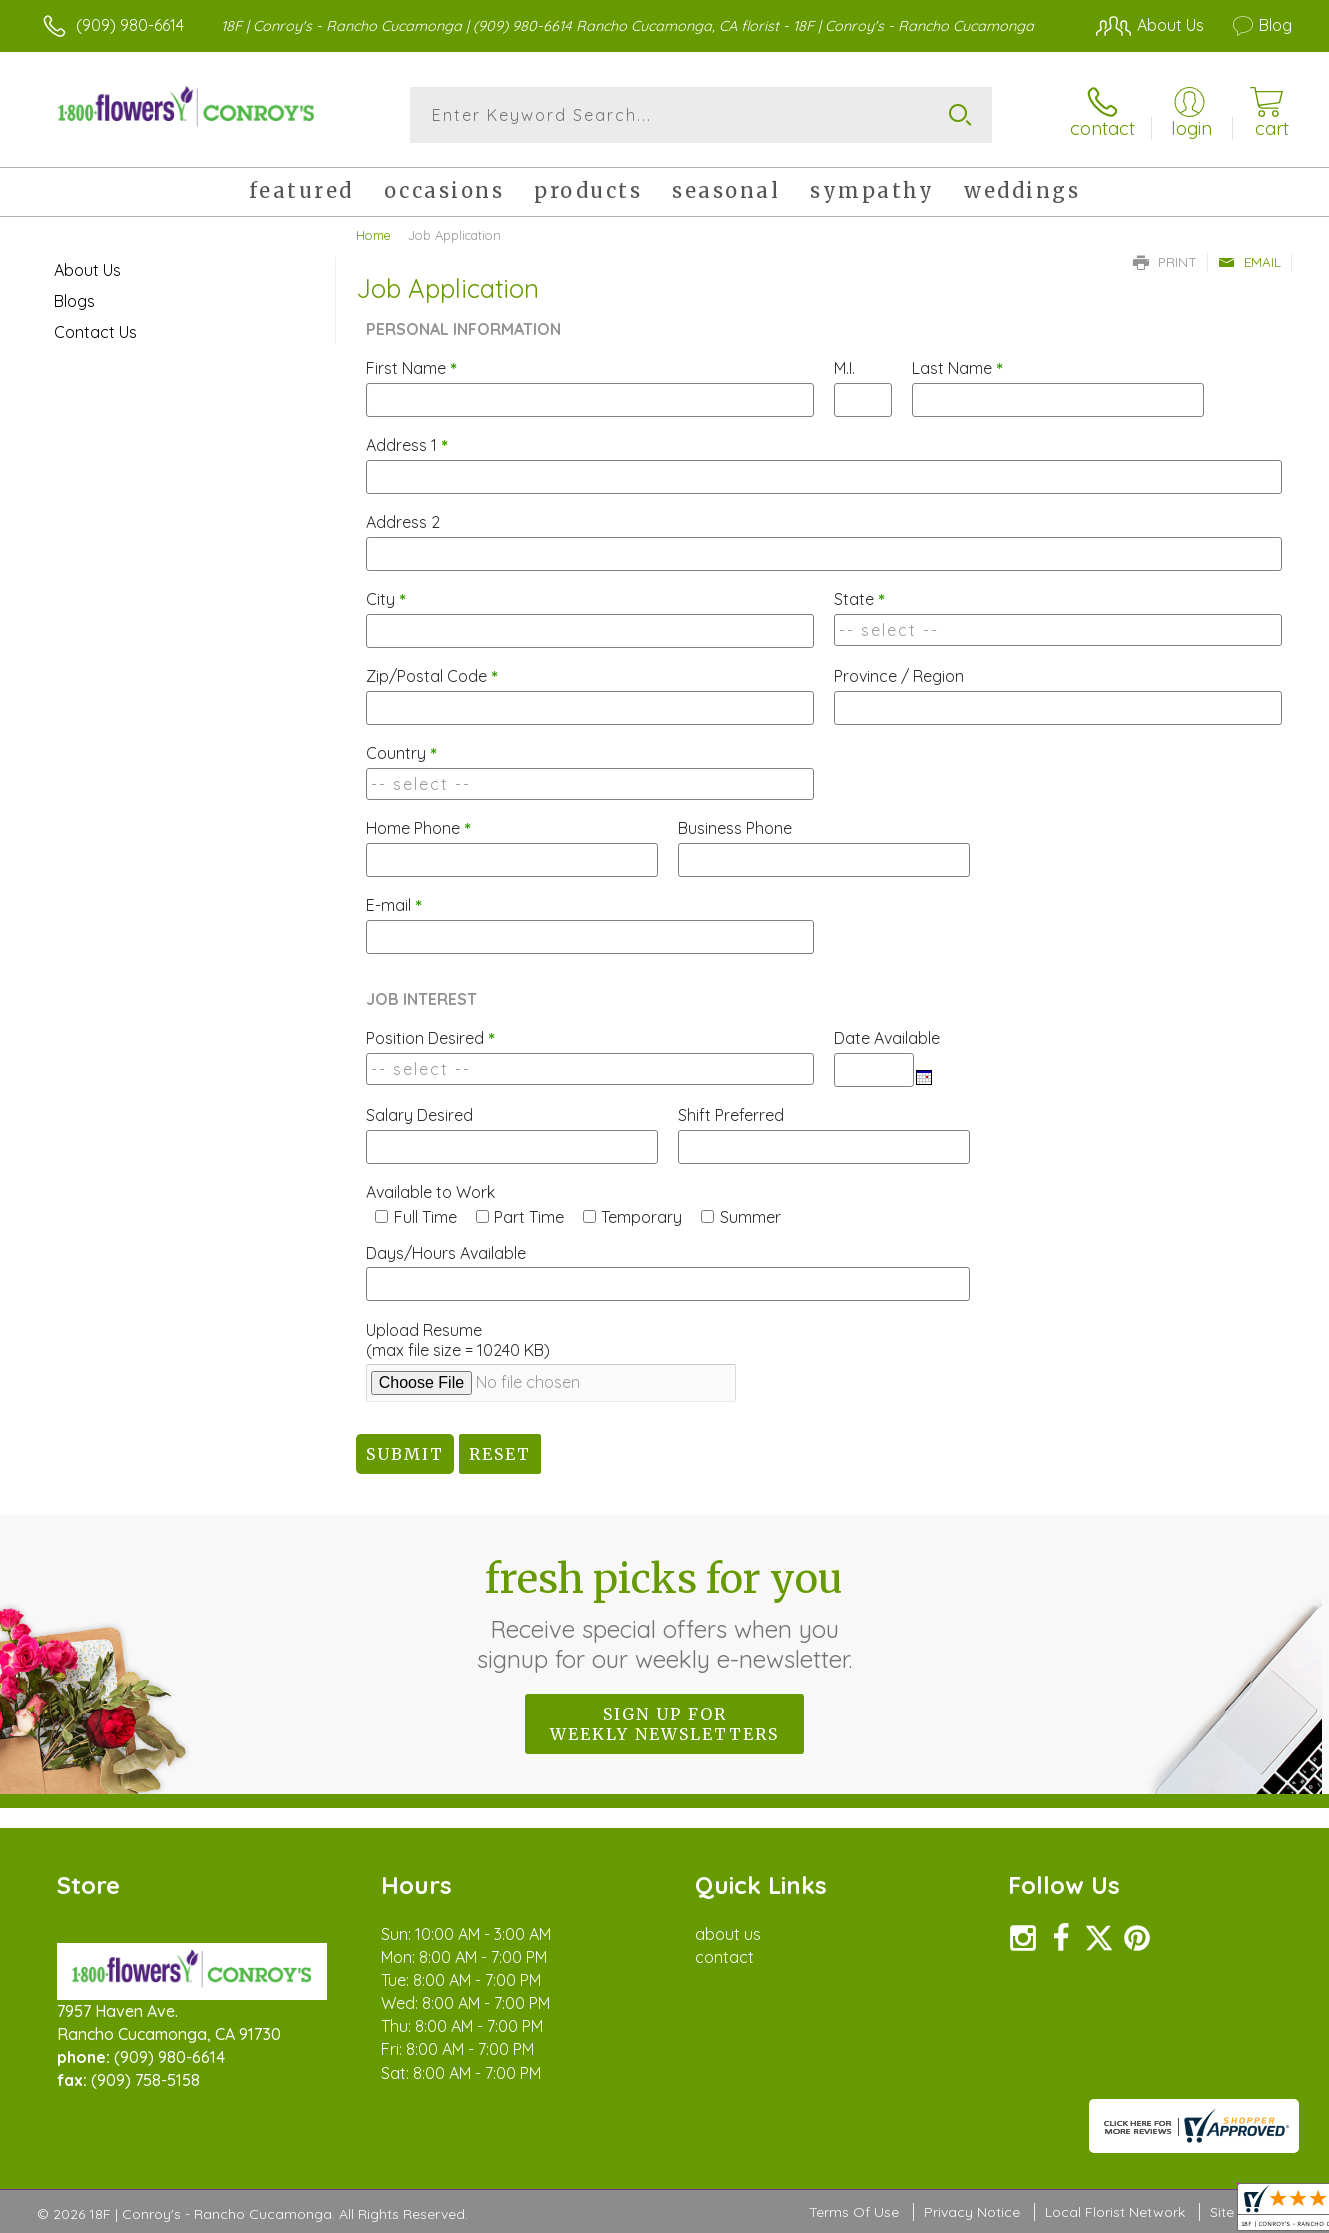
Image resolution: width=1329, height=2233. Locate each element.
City (386, 599)
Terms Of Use (854, 2212)
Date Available (887, 1038)
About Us (87, 270)
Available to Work (430, 1192)
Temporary (641, 1217)
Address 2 (403, 522)
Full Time (425, 1217)
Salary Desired (419, 1115)
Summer (750, 1217)
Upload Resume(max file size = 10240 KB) (458, 1340)
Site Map (1238, 2212)
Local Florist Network (1115, 2212)
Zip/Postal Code (432, 676)
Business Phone (735, 828)
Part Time (529, 1217)
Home (373, 235)
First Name (411, 368)
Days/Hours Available (446, 1253)
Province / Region (899, 676)
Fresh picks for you (664, 1614)
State (859, 599)
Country (401, 753)
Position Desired (430, 1038)
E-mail (394, 905)
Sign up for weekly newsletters (664, 1724)
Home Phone (418, 828)
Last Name (957, 368)
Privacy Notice (972, 2212)
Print (1165, 262)
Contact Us (95, 332)
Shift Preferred (731, 1115)
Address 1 (407, 445)
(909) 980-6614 (130, 25)
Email (1249, 262)
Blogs (74, 301)
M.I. (844, 368)
